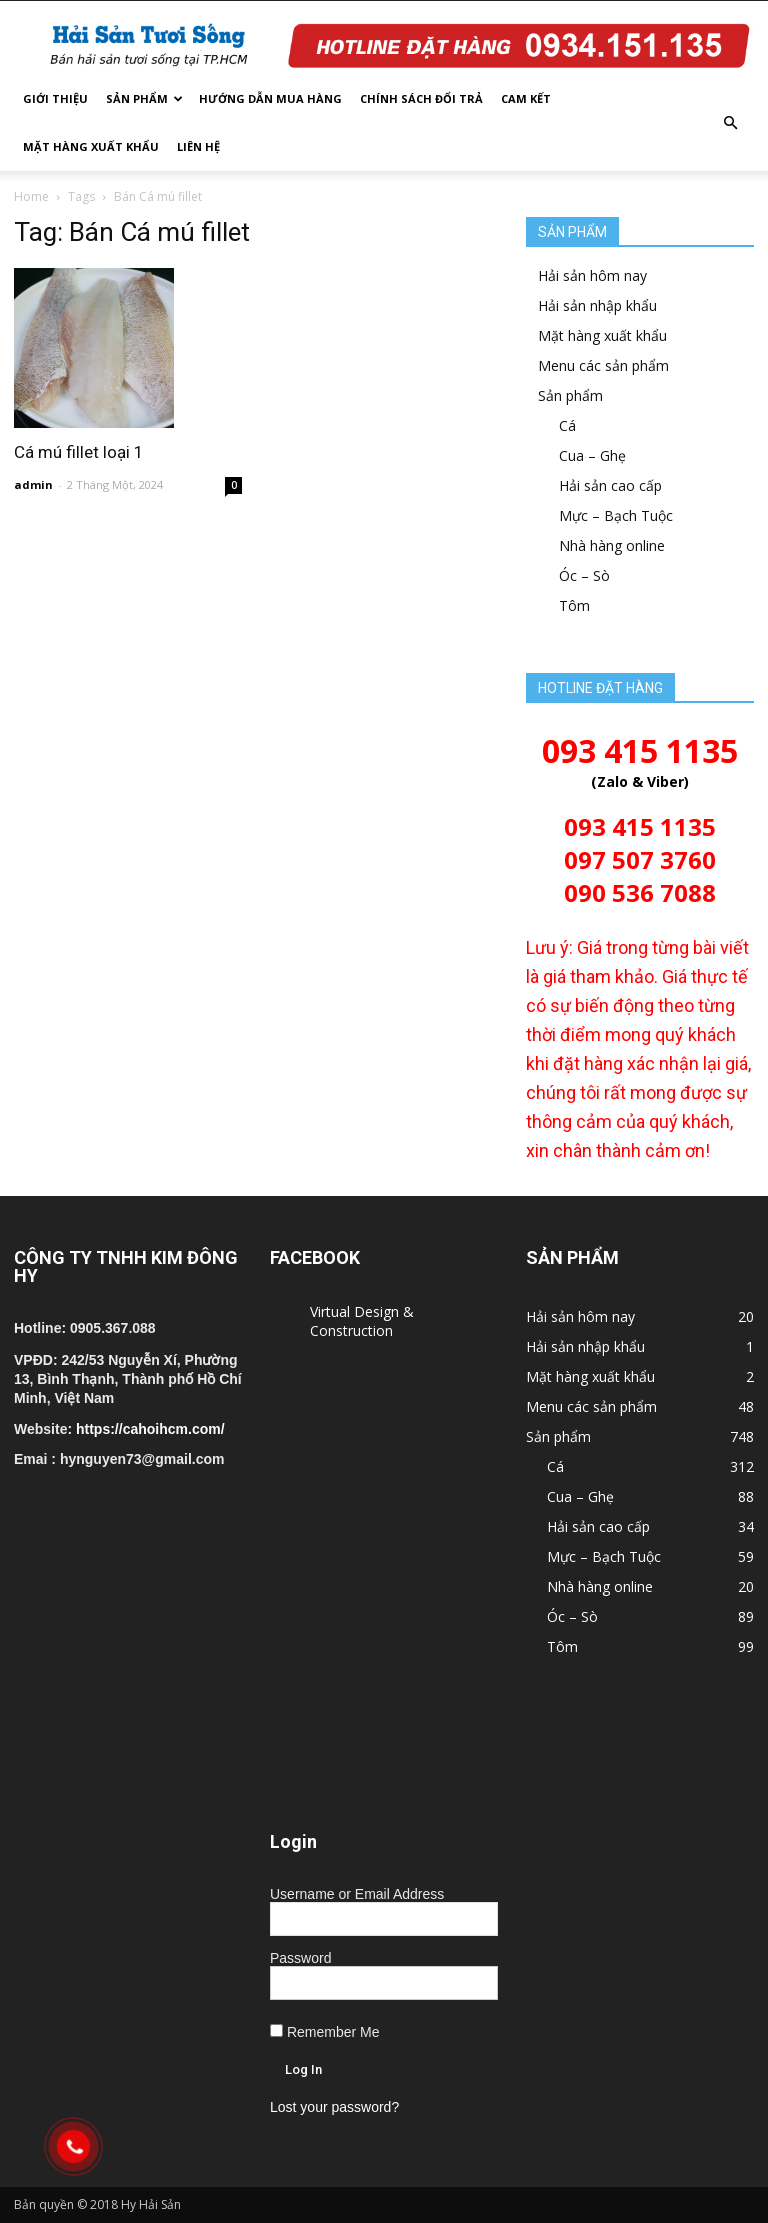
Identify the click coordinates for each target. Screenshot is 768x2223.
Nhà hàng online (612, 545)
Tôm (574, 605)
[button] (730, 123)
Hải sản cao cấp (610, 485)
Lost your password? (334, 2107)
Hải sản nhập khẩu (597, 305)
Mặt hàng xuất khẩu (91, 146)
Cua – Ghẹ (592, 455)
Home (31, 196)
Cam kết (526, 98)
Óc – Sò (584, 575)
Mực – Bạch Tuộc (616, 515)
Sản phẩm (144, 98)
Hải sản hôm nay (592, 275)
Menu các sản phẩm (603, 365)
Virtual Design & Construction (362, 1321)
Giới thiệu (55, 98)
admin (33, 484)
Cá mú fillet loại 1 (79, 452)
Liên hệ (198, 146)
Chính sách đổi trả (421, 98)
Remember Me (324, 2032)
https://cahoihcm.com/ (150, 1429)
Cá (567, 425)
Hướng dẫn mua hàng (270, 98)
